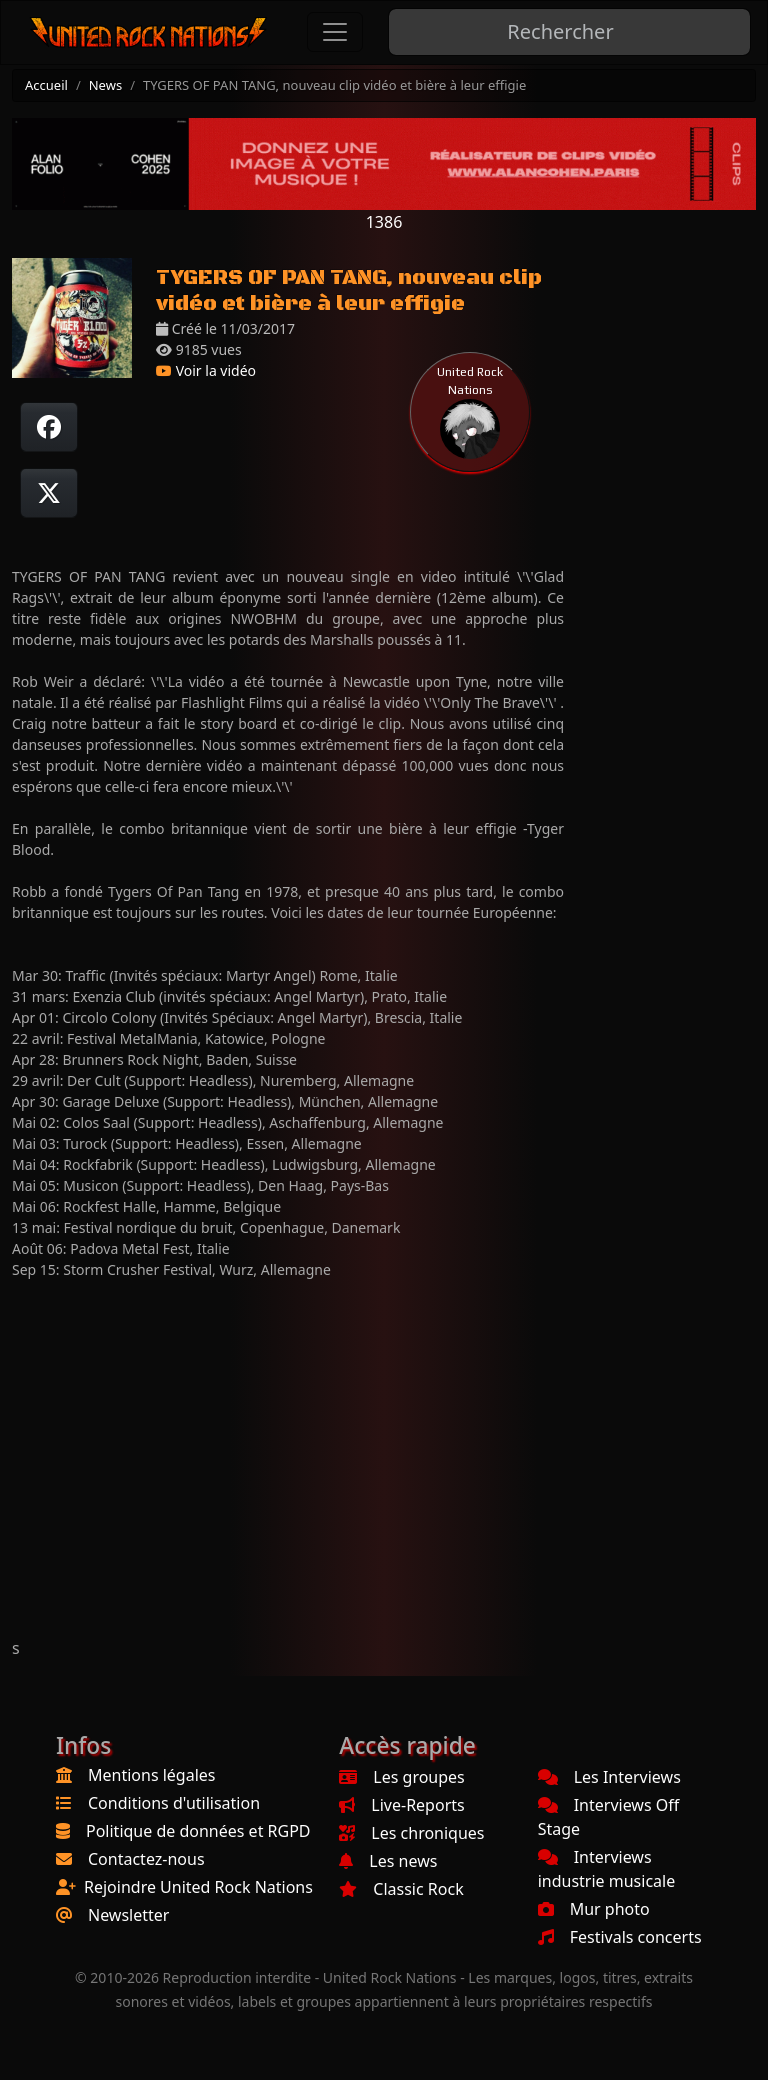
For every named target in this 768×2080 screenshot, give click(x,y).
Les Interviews (609, 1777)
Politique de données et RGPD (198, 1831)
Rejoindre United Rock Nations (198, 1887)
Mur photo (594, 1909)
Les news (388, 1861)
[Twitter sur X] (49, 493)
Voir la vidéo (206, 370)
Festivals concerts (620, 1937)
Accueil (46, 85)
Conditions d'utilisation (174, 1803)
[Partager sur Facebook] (49, 427)
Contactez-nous (146, 1859)
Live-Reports (401, 1805)
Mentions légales (152, 1775)
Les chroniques (411, 1833)
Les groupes (401, 1777)
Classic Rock (401, 1889)
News (105, 85)
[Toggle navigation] (335, 32)
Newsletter (128, 1915)
